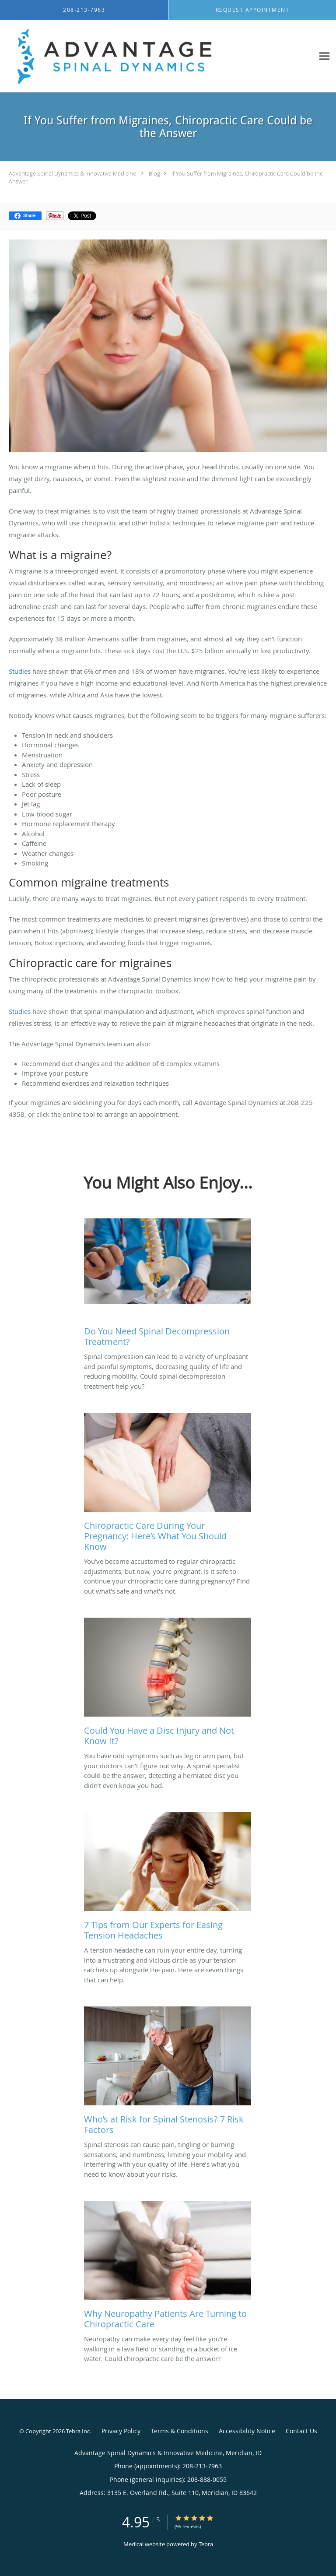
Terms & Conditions (179, 2431)
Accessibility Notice (247, 2431)
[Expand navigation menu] (324, 56)
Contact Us (301, 2431)
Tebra (206, 2544)
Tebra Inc (78, 2431)
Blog (154, 173)
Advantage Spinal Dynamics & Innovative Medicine (72, 173)
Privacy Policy (121, 2431)
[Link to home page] (157, 56)
